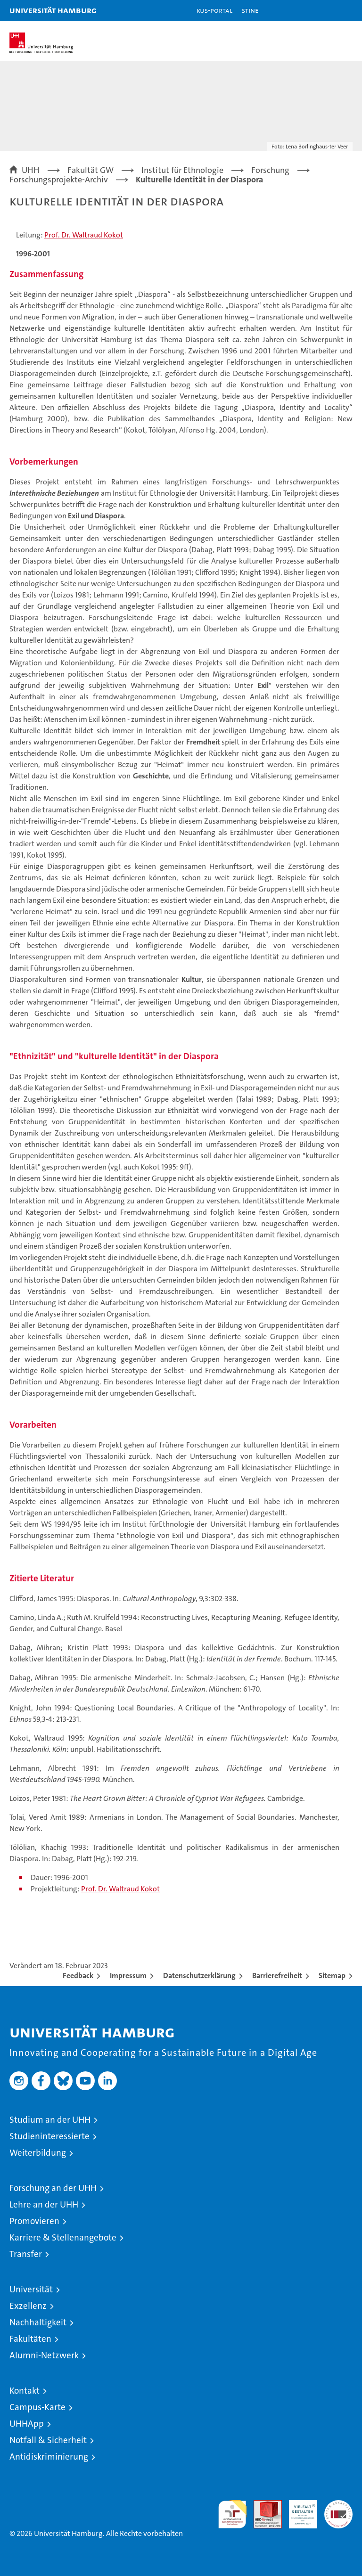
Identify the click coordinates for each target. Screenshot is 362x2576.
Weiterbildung (37, 2153)
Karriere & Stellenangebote (62, 2237)
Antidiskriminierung (48, 2456)
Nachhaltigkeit (37, 2322)
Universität (31, 2289)
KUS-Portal (214, 10)
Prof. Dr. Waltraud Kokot (83, 235)
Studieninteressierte (49, 2136)
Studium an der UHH (49, 2120)
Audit (263, 2505)
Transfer (25, 2254)
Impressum (128, 1975)
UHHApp (26, 2423)
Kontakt (24, 2390)
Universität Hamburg (53, 10)
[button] (325, 10)
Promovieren (34, 2221)
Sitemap (332, 1975)
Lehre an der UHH (43, 2204)
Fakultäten (30, 2339)
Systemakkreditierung (338, 2505)
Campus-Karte (37, 2407)
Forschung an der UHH (53, 2188)
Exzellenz (28, 2306)
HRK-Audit (298, 2510)
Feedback (78, 1975)
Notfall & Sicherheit (48, 2440)
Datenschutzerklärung (199, 1975)
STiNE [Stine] (250, 10)
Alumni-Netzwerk (44, 2355)
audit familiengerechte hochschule (232, 2514)
